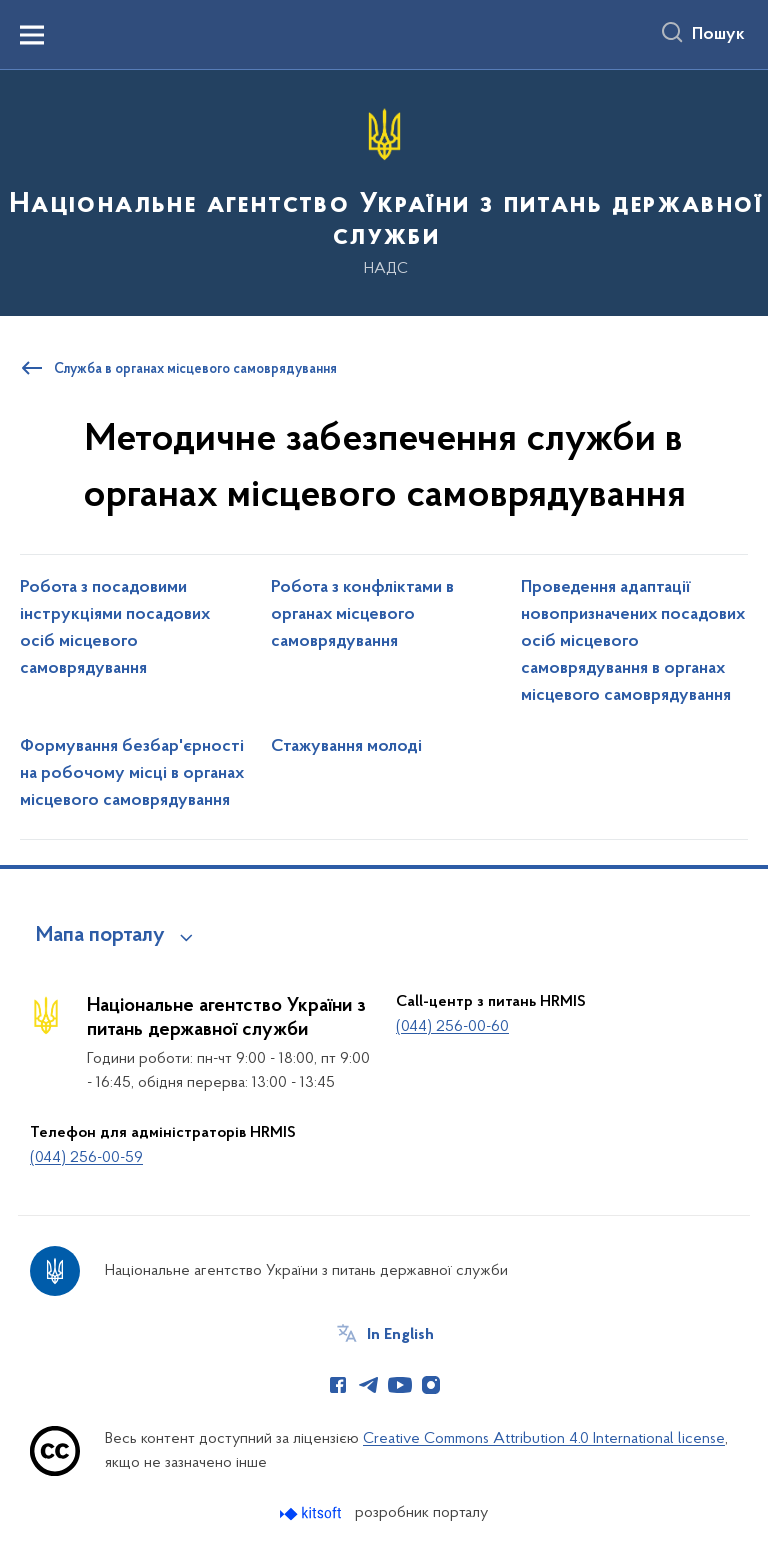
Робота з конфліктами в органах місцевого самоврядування (362, 615)
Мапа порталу (100, 936)
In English (400, 1335)
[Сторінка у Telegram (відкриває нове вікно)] (369, 1385)
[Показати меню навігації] (32, 35)
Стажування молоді (346, 747)
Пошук (718, 35)
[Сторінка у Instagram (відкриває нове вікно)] (431, 1385)
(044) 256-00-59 (86, 1158)
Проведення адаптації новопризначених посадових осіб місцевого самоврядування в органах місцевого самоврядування (633, 642)
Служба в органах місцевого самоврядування (195, 370)
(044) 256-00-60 (452, 1027)
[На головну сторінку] (384, 191)
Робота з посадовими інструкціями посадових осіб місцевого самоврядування (115, 628)
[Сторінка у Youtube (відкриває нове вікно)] (400, 1385)
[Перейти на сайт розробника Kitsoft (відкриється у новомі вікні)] (312, 1513)
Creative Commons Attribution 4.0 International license (544, 1439)
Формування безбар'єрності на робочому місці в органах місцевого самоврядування (132, 774)
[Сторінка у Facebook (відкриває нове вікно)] (338, 1385)
